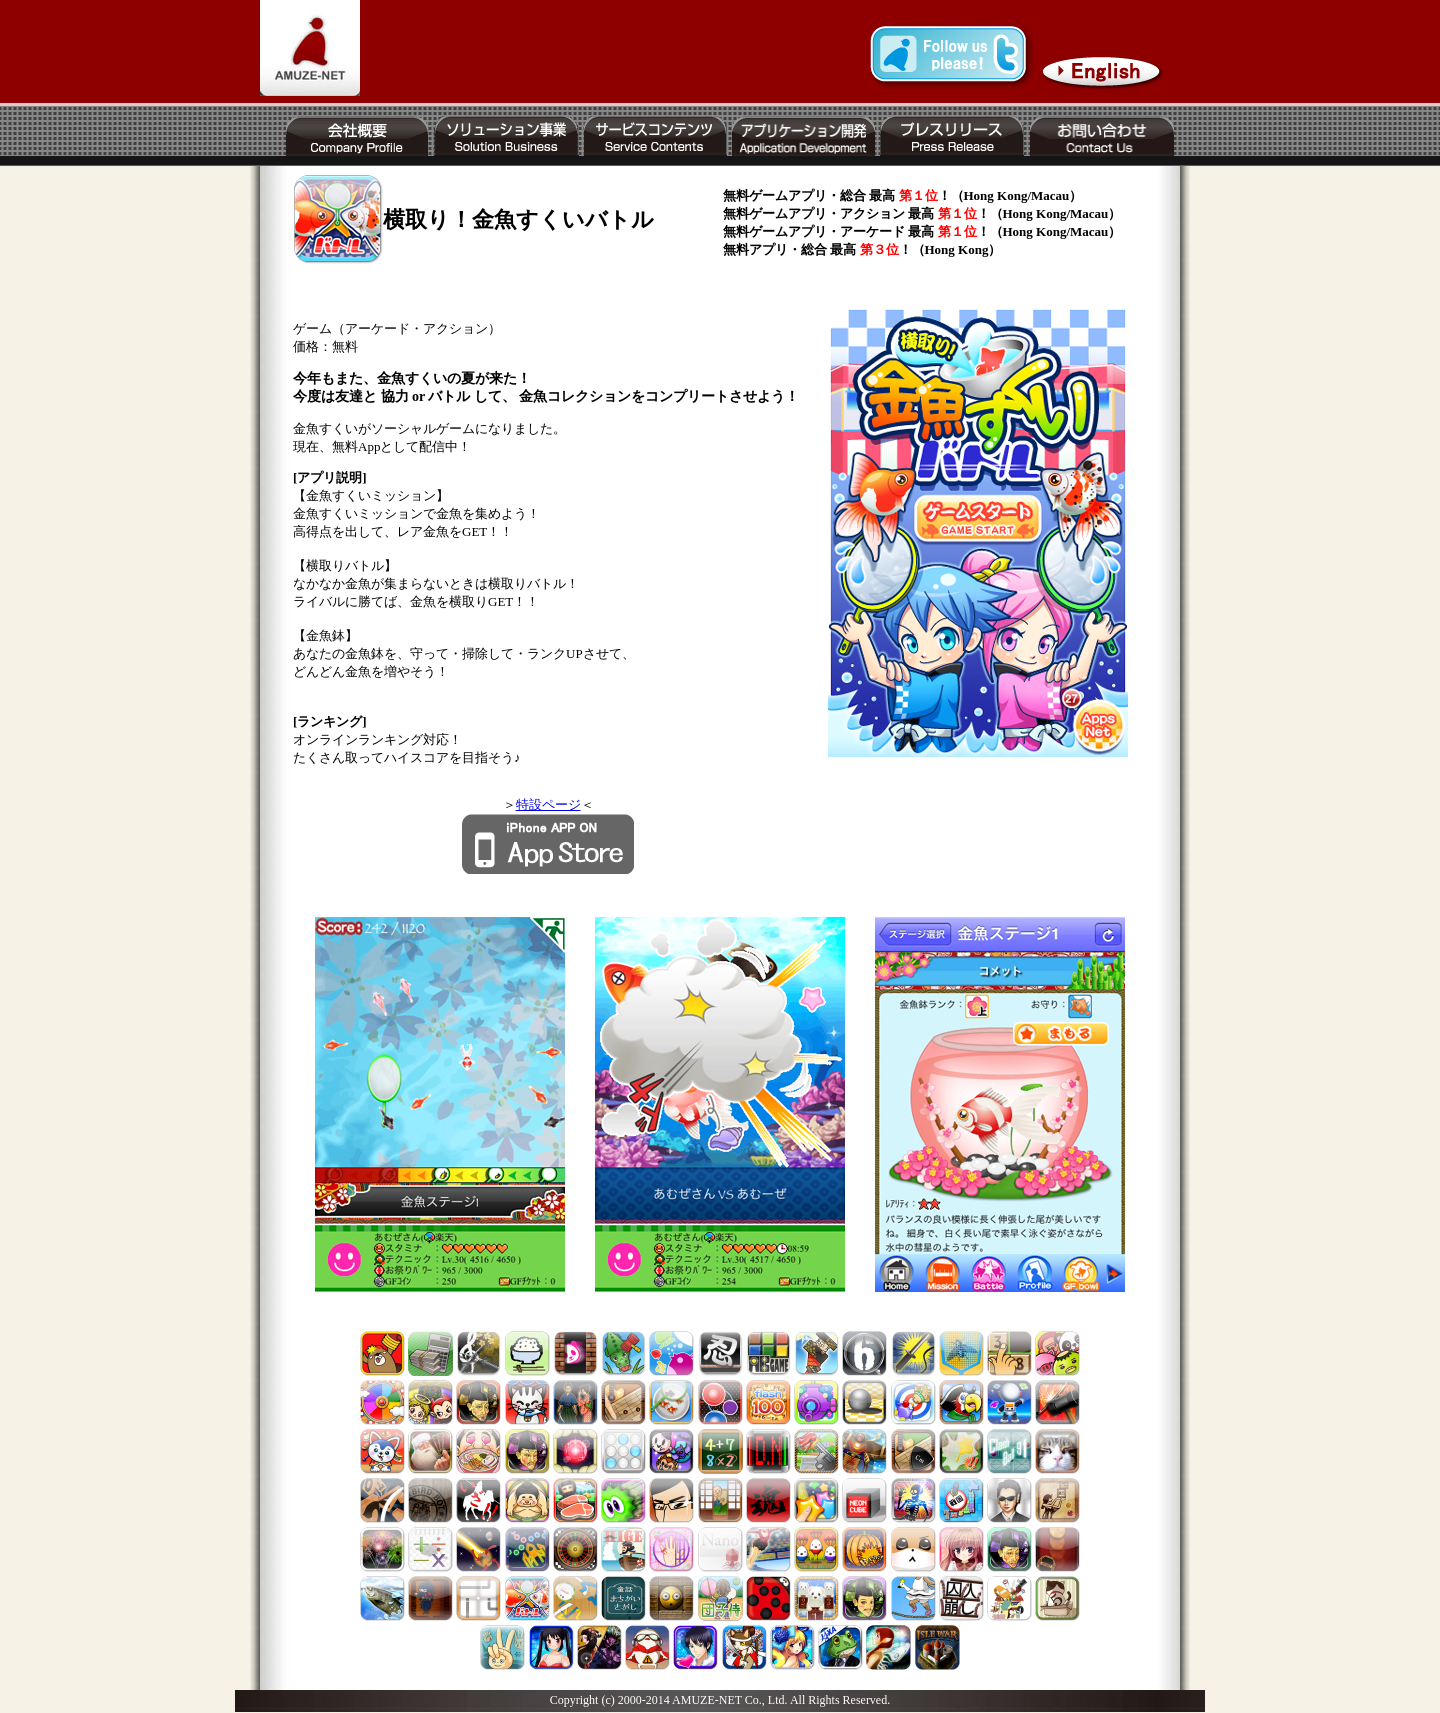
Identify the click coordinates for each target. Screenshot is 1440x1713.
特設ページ (548, 804)
